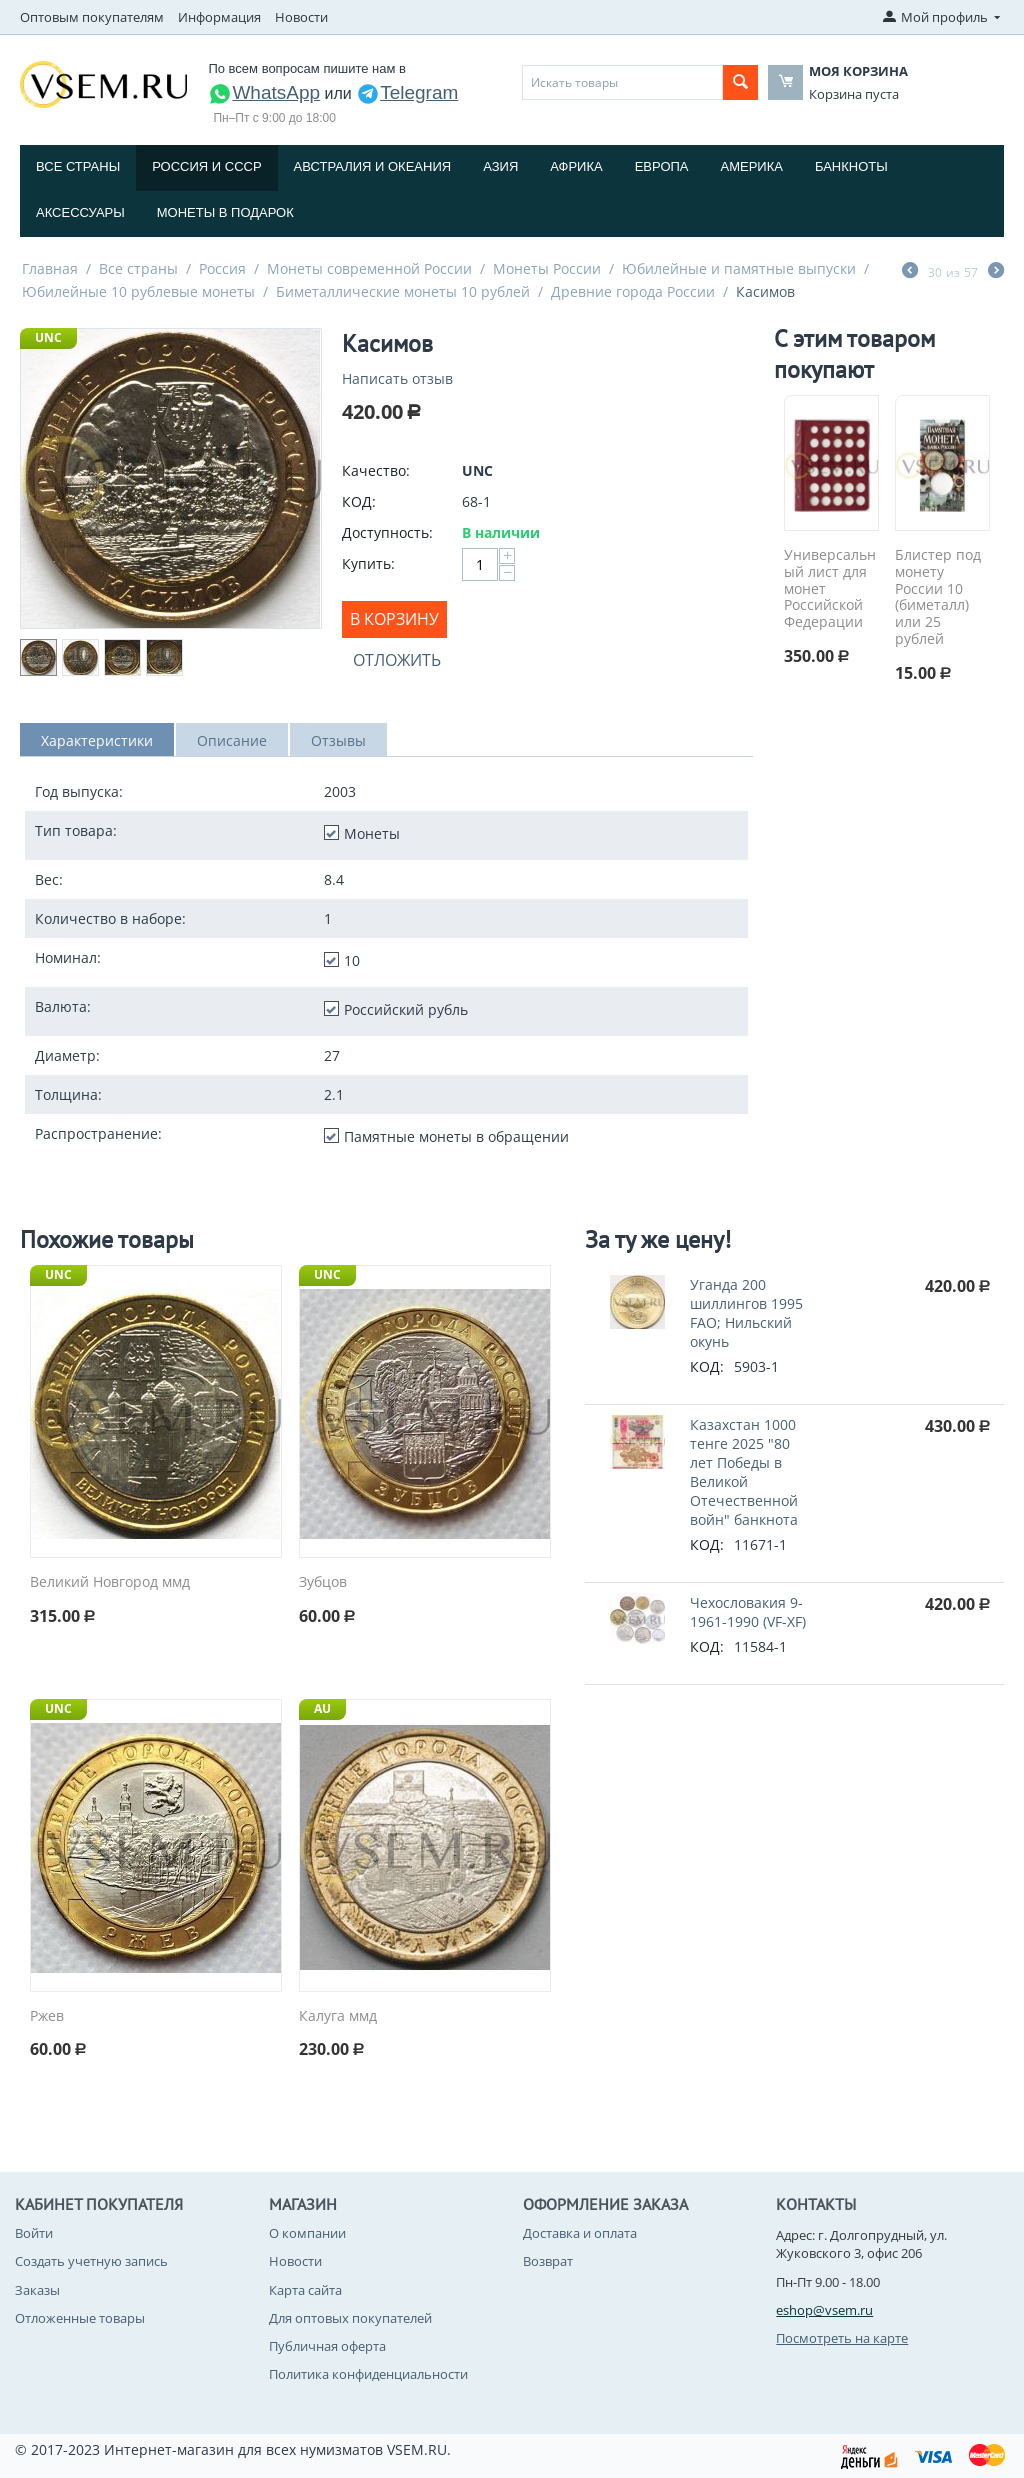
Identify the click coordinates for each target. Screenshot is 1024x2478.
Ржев (47, 2016)
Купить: (368, 563)
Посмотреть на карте (842, 2338)
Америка (752, 166)
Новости (301, 17)
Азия (500, 166)
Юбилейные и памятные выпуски (739, 268)
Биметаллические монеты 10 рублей (403, 291)
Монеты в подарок (225, 212)
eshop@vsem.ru (824, 2310)
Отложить (397, 660)
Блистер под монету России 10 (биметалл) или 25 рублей (938, 597)
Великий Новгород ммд (110, 1582)
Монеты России (547, 268)
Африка (576, 166)
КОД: (359, 501)
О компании (307, 2233)
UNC (48, 337)
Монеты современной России (369, 268)
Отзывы (338, 740)
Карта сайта (305, 2290)
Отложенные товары (80, 2318)
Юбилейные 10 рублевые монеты (138, 291)
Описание (232, 740)
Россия (222, 268)
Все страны (78, 166)
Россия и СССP (206, 166)
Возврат (548, 2261)
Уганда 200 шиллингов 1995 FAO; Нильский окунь (746, 1313)
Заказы (37, 2290)
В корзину (394, 619)
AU (322, 1708)
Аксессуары (80, 212)
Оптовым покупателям (92, 17)
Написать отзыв (397, 378)
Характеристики (97, 740)
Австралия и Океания (373, 166)
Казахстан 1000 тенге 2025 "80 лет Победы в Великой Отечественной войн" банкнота (744, 1472)
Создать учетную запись (91, 2261)
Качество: (376, 470)
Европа (662, 166)
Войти (34, 2233)
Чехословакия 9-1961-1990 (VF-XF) (748, 1612)
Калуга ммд (338, 2016)
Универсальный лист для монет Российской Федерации (830, 589)
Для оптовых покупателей (350, 2318)
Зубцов (323, 1582)
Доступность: (387, 532)
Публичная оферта (327, 2346)
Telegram (407, 92)
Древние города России (633, 291)
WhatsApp (264, 92)
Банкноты (851, 166)
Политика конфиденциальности (368, 2374)
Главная (50, 268)
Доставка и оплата (580, 2233)
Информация (219, 17)
